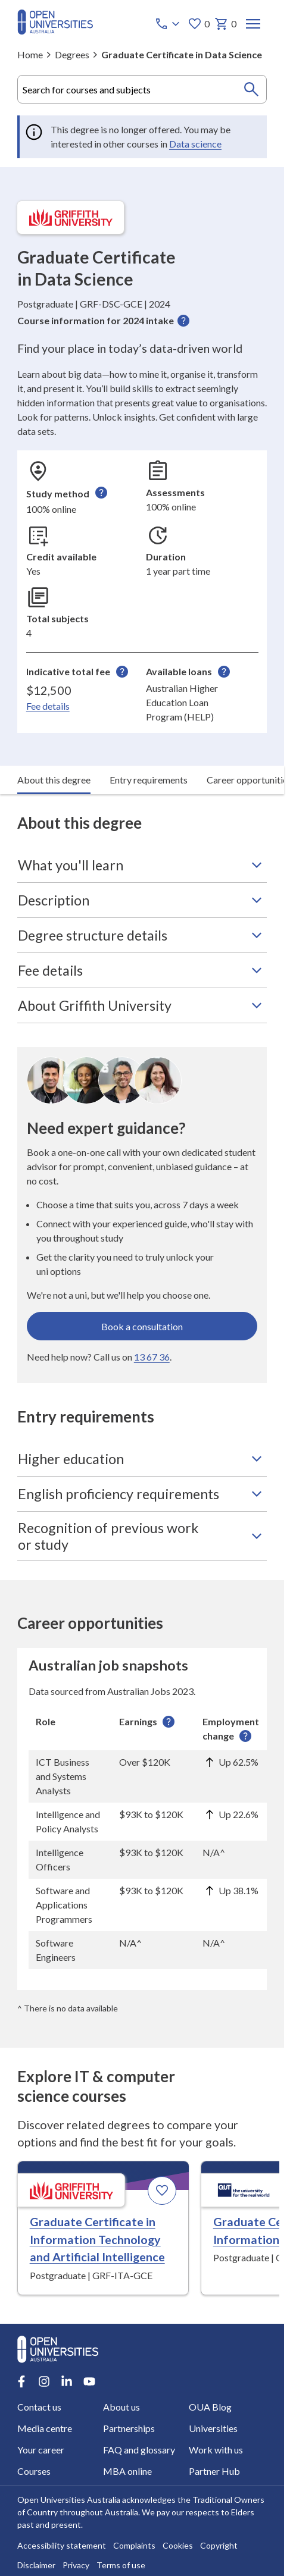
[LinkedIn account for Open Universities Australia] (66, 2381)
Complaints (134, 2545)
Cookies (178, 2545)
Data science (195, 143)
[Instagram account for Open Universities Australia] (44, 2381)
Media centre (44, 2428)
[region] (142, 1839)
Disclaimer (36, 2565)
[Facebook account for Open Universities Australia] (21, 2381)
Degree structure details (142, 935)
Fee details (48, 706)
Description (142, 900)
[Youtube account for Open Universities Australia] (89, 2381)
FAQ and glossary (139, 2449)
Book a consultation (142, 1326)
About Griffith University (142, 1005)
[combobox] (142, 89)
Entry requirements (149, 779)
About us (121, 2406)
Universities (212, 2428)
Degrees (72, 54)
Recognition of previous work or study (142, 1536)
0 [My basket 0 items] (225, 24)
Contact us (39, 2406)
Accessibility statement (61, 2545)
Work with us (215, 2449)
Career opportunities (249, 779)
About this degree (54, 779)
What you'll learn (142, 865)
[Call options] (168, 24)
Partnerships (129, 2428)
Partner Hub (213, 2471)
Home (30, 54)
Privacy (76, 2565)
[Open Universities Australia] (55, 30)
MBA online (127, 2471)
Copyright (219, 2545)
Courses (34, 2471)
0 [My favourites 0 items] (198, 24)
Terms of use (120, 2565)
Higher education (142, 1458)
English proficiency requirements (142, 1493)
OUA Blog (209, 2406)
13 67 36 (152, 1357)
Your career (40, 2449)
